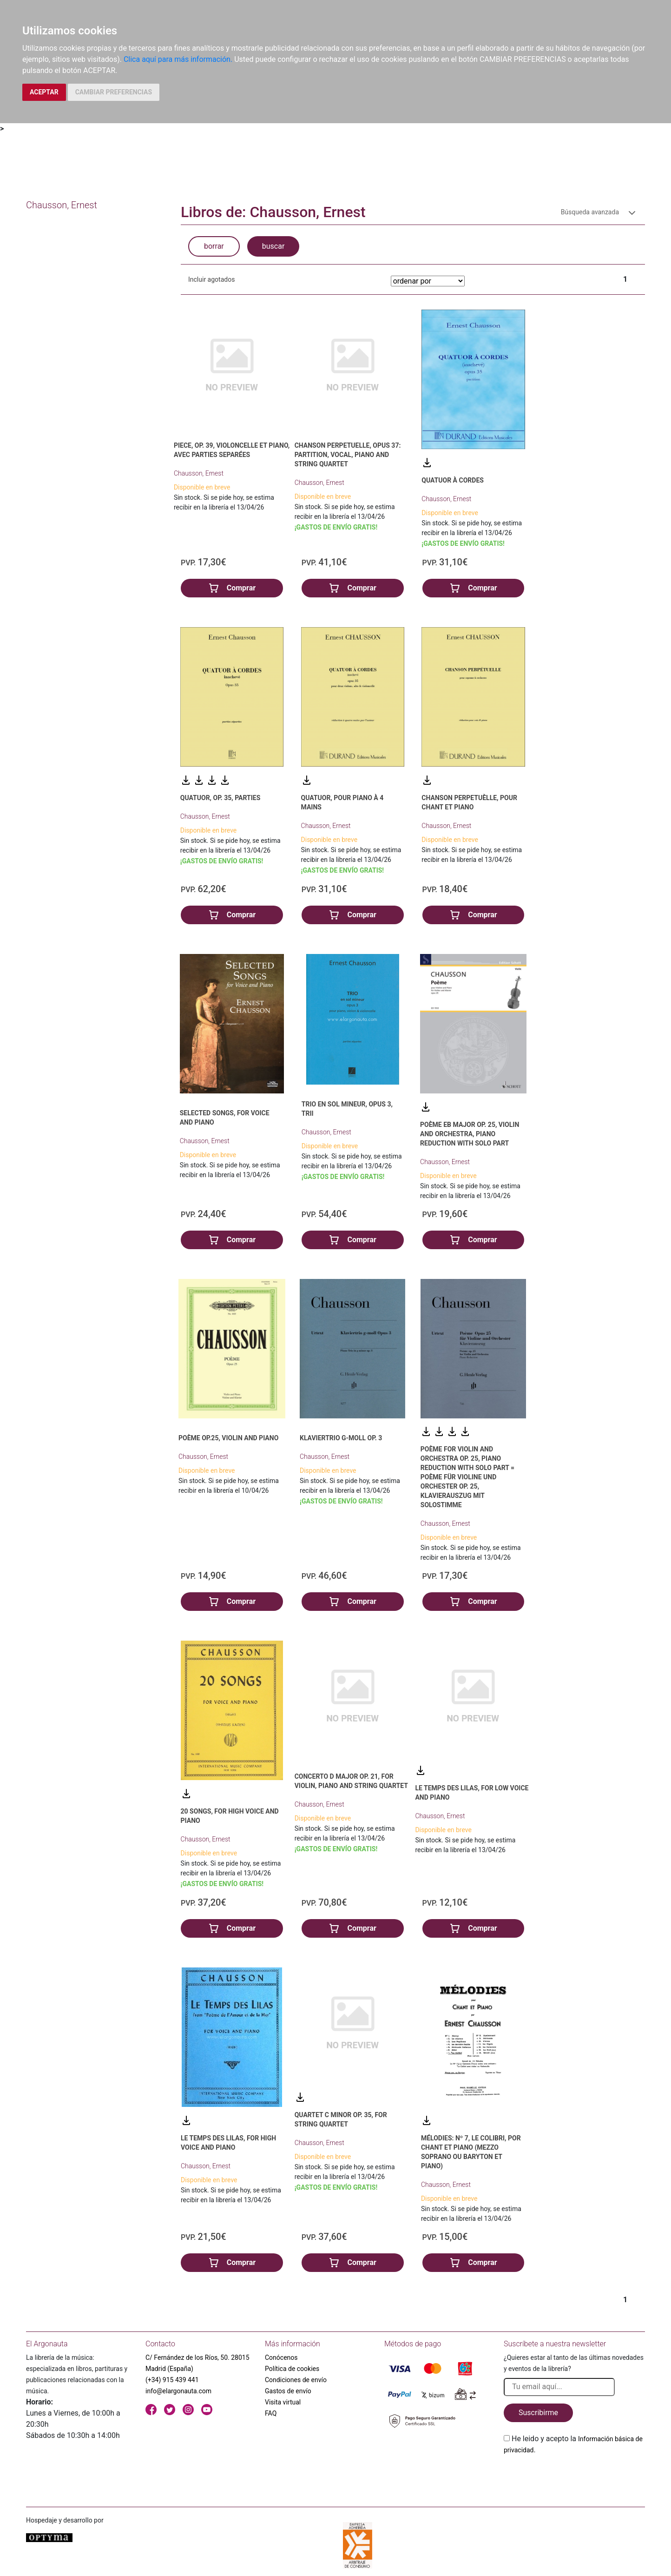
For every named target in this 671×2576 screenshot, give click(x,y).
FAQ (270, 2413)
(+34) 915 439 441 (172, 2380)
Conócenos (281, 2357)
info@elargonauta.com (178, 2391)
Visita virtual (283, 2402)
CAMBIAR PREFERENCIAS (113, 92)
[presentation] (574, 2477)
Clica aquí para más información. (178, 59)
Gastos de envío (288, 2391)
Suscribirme (538, 2412)
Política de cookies (292, 2368)
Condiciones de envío (296, 2380)
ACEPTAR (44, 92)
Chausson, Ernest (199, 473)
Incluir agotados (211, 279)
